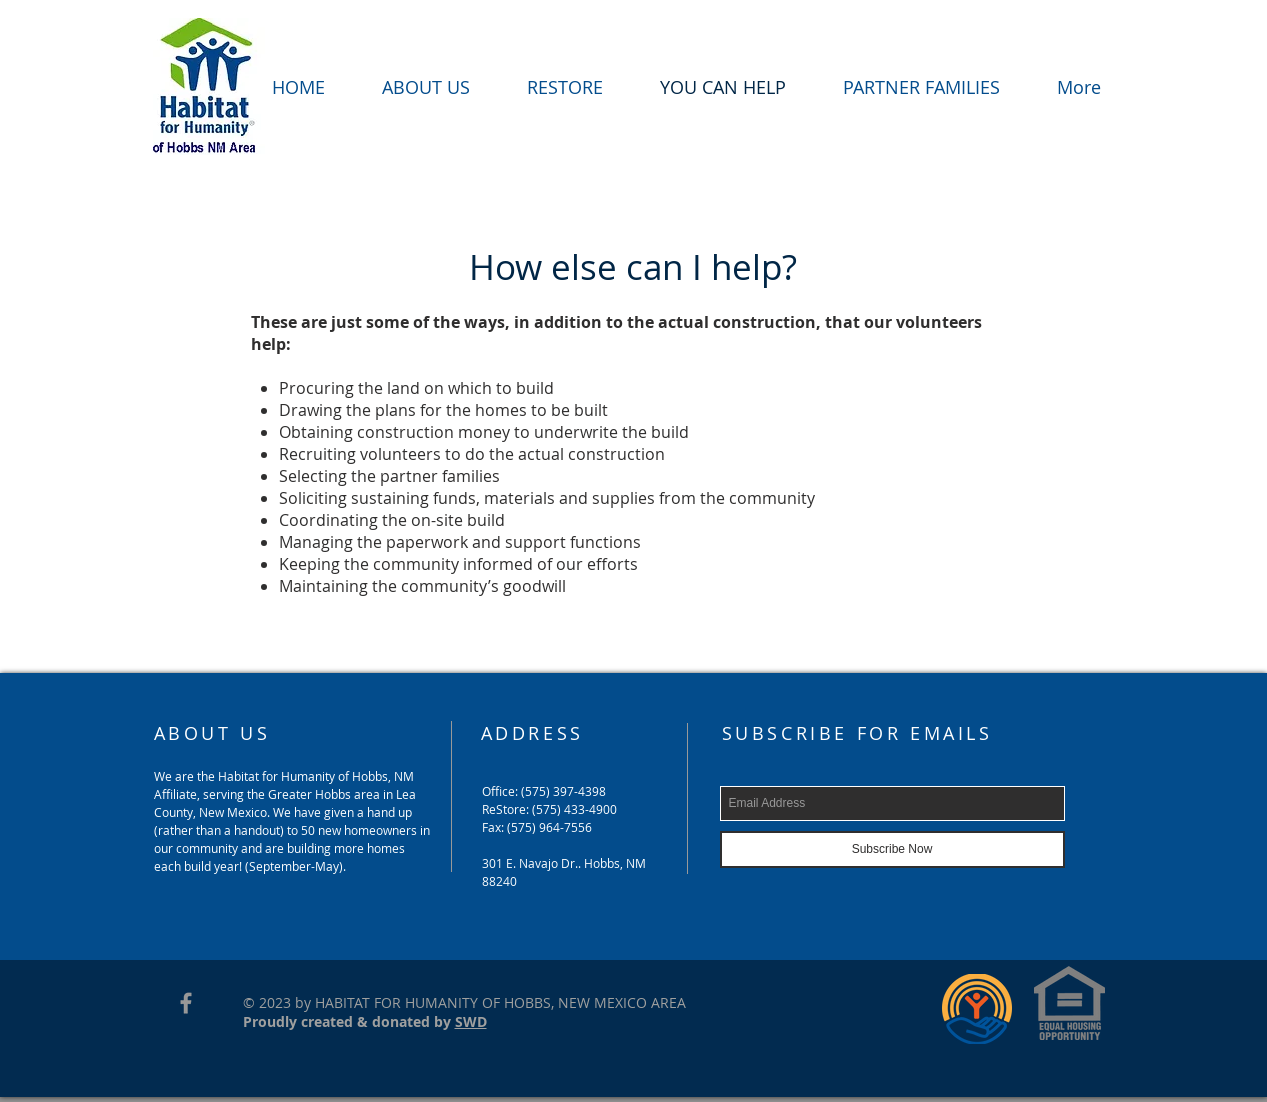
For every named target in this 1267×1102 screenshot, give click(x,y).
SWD (471, 1021)
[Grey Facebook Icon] (186, 1003)
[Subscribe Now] (892, 849)
